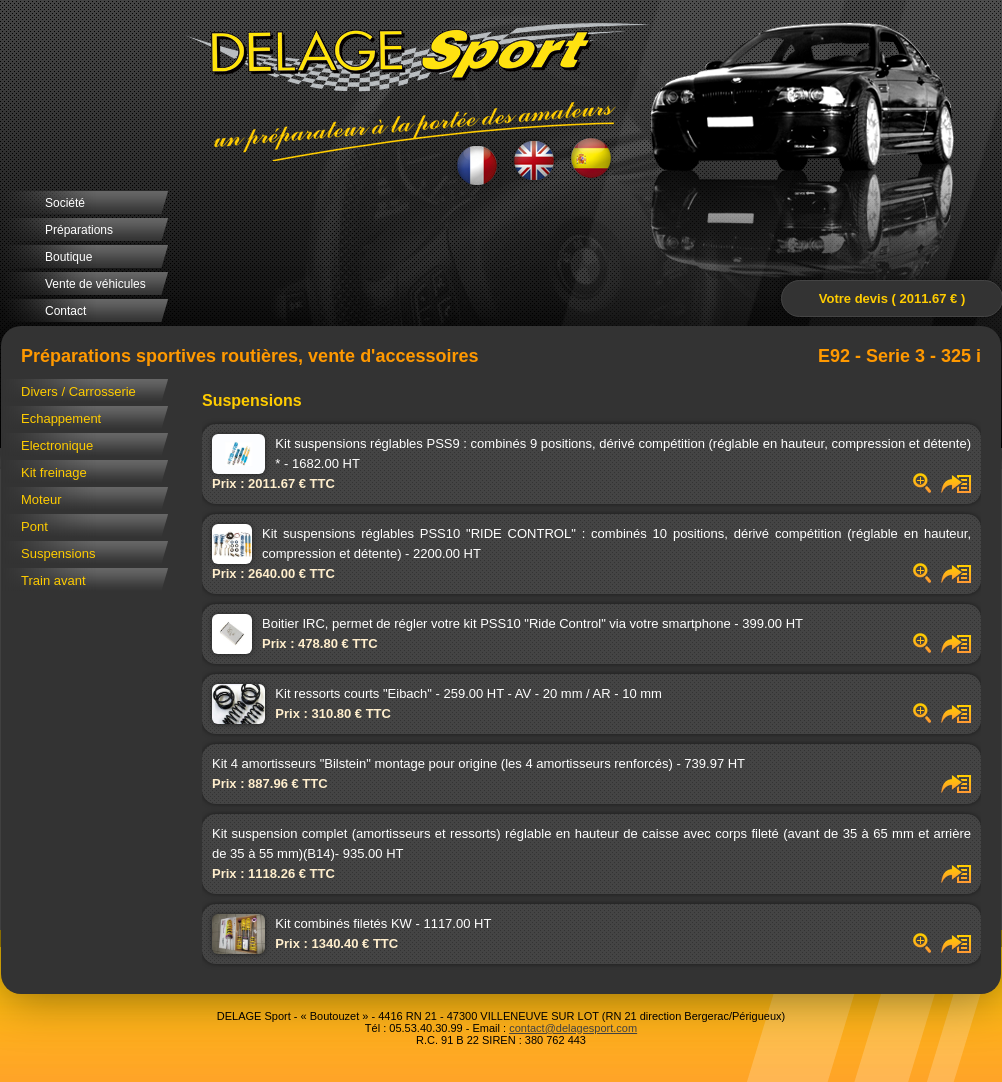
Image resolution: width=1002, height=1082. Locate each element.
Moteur (41, 499)
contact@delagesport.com (573, 1028)
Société (65, 203)
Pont (34, 526)
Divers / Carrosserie (78, 391)
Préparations (79, 230)
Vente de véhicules (95, 284)
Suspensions (58, 553)
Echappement (61, 418)
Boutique (68, 257)
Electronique (57, 445)
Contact (65, 311)
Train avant (53, 580)
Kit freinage (54, 472)
